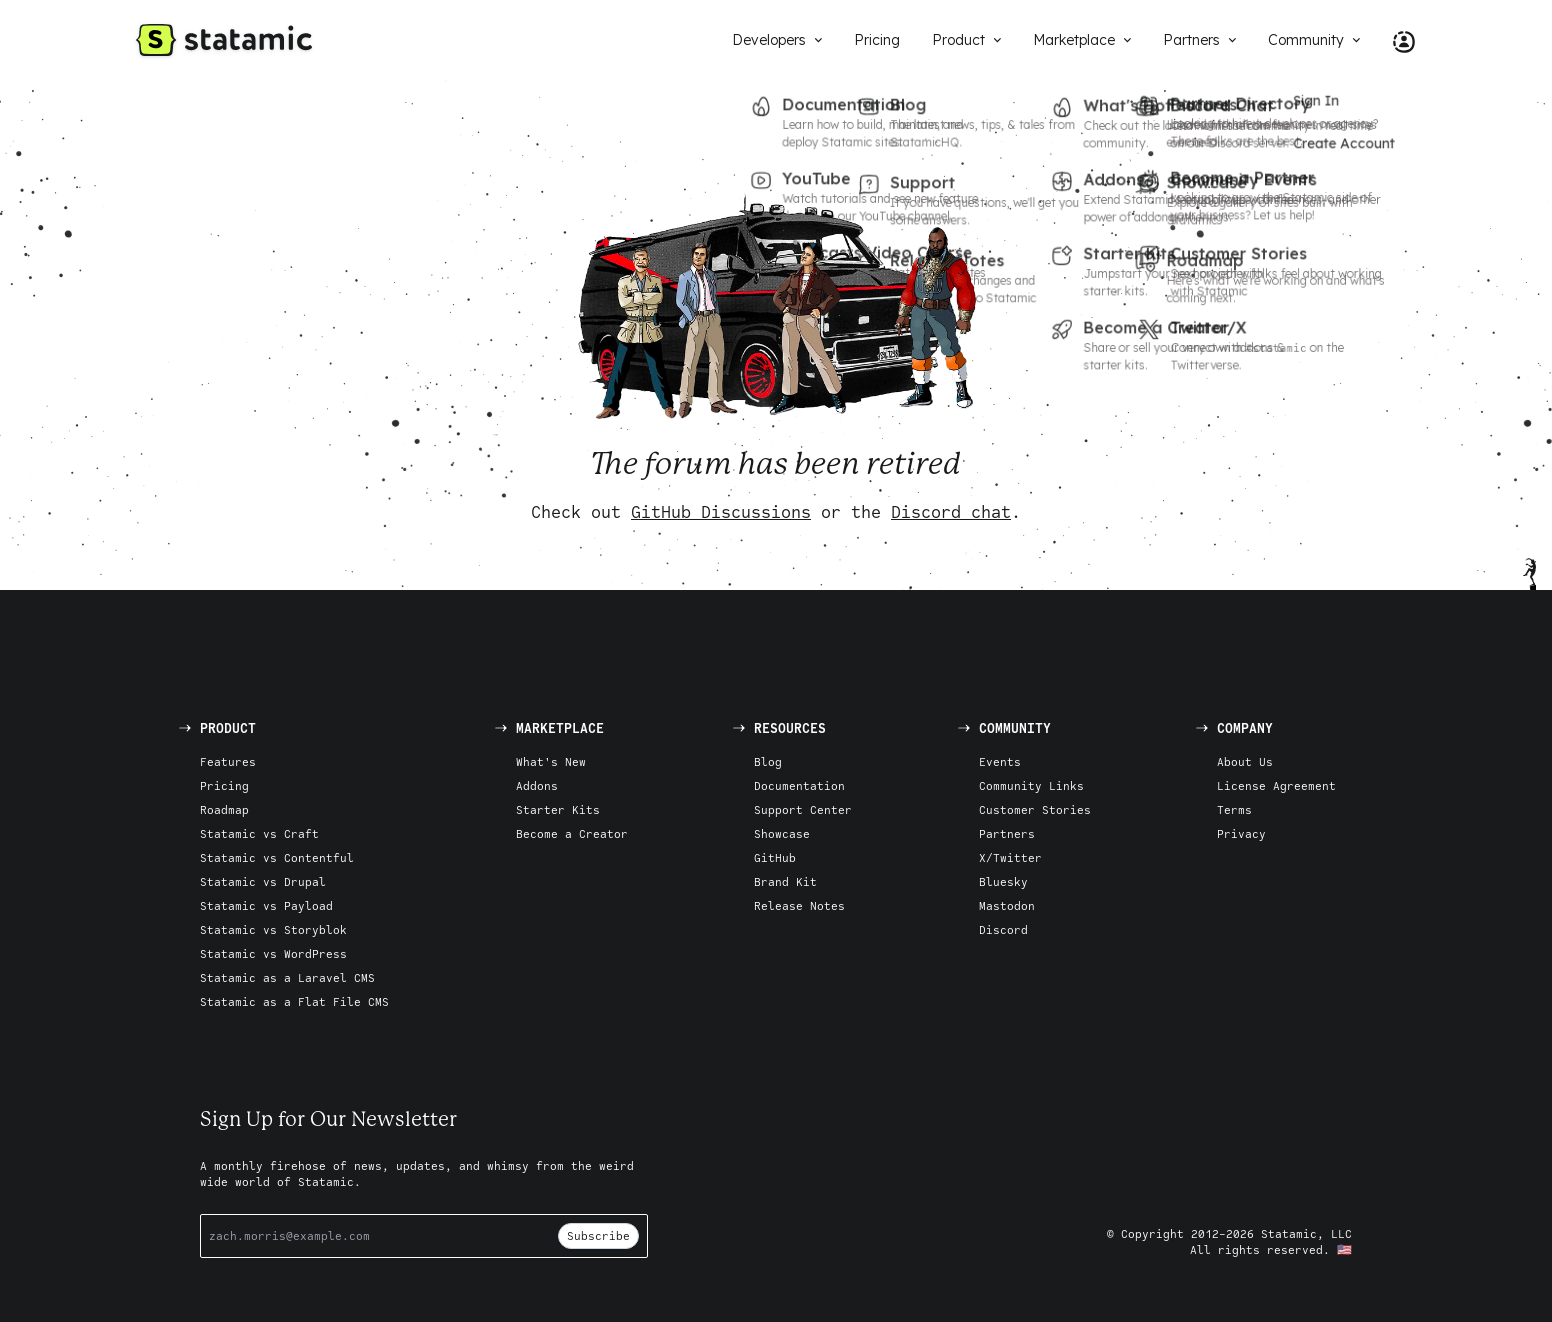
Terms (1234, 809)
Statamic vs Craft (259, 833)
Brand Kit (785, 881)
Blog (768, 761)
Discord (1003, 929)
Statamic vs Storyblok (273, 929)
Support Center (803, 809)
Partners (1007, 833)
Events (1000, 761)
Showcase (782, 833)
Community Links (1031, 785)
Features (228, 761)
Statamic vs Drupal (263, 881)
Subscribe (598, 1235)
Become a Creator (572, 833)
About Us (1245, 761)
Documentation (799, 785)
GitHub (775, 857)
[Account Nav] (1396, 40)
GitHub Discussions (721, 512)
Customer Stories (1035, 809)
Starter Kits (558, 809)
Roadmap (224, 809)
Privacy (1241, 833)
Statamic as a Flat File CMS (294, 1001)
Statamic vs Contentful (277, 857)
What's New (551, 761)
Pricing (224, 785)
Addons (537, 785)
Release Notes (799, 905)
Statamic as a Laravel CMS (287, 977)
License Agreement (1276, 785)
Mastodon (1007, 905)
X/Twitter (1010, 857)
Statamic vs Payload (266, 905)
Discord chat (951, 512)
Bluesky (1003, 881)
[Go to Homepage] (224, 40)
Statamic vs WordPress (273, 953)
